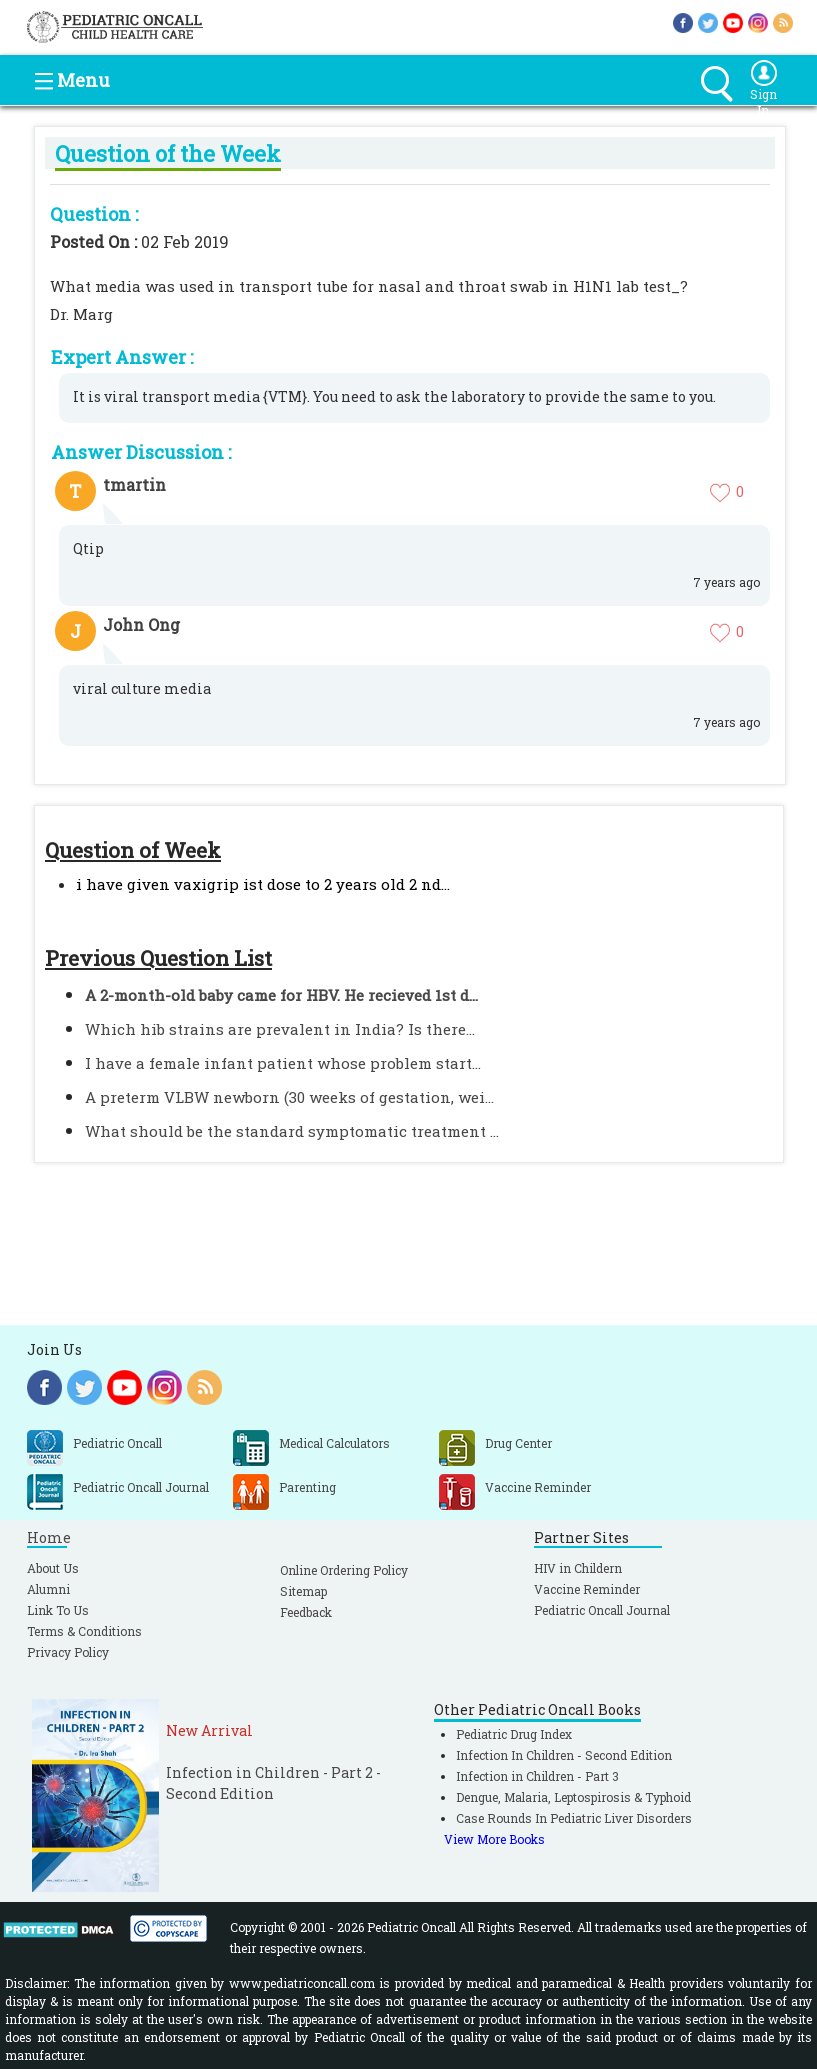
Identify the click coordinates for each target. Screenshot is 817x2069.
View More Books (494, 1839)
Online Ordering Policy (344, 1570)
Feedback (306, 1612)
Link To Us (58, 1610)
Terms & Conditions (84, 1631)
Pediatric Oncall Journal (602, 1610)
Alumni (48, 1589)
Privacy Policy (68, 1652)
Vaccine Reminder (587, 1589)
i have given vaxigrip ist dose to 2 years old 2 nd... (263, 884)
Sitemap (303, 1591)
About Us (53, 1568)
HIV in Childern (578, 1568)
